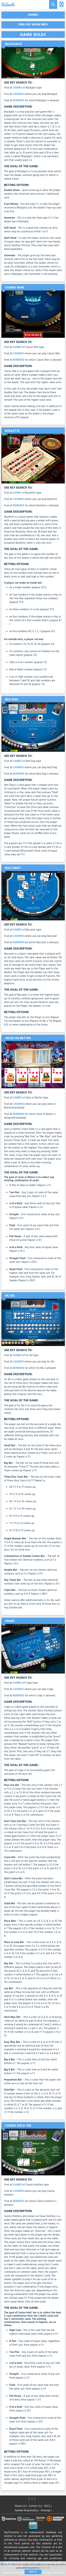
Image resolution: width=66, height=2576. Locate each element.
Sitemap (46, 2510)
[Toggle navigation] (61, 4)
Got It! (33, 2572)
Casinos (18, 94)
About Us (21, 2506)
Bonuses (18, 100)
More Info (45, 2568)
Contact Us (35, 2506)
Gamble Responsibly (27, 2510)
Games (17, 88)
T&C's (47, 2506)
